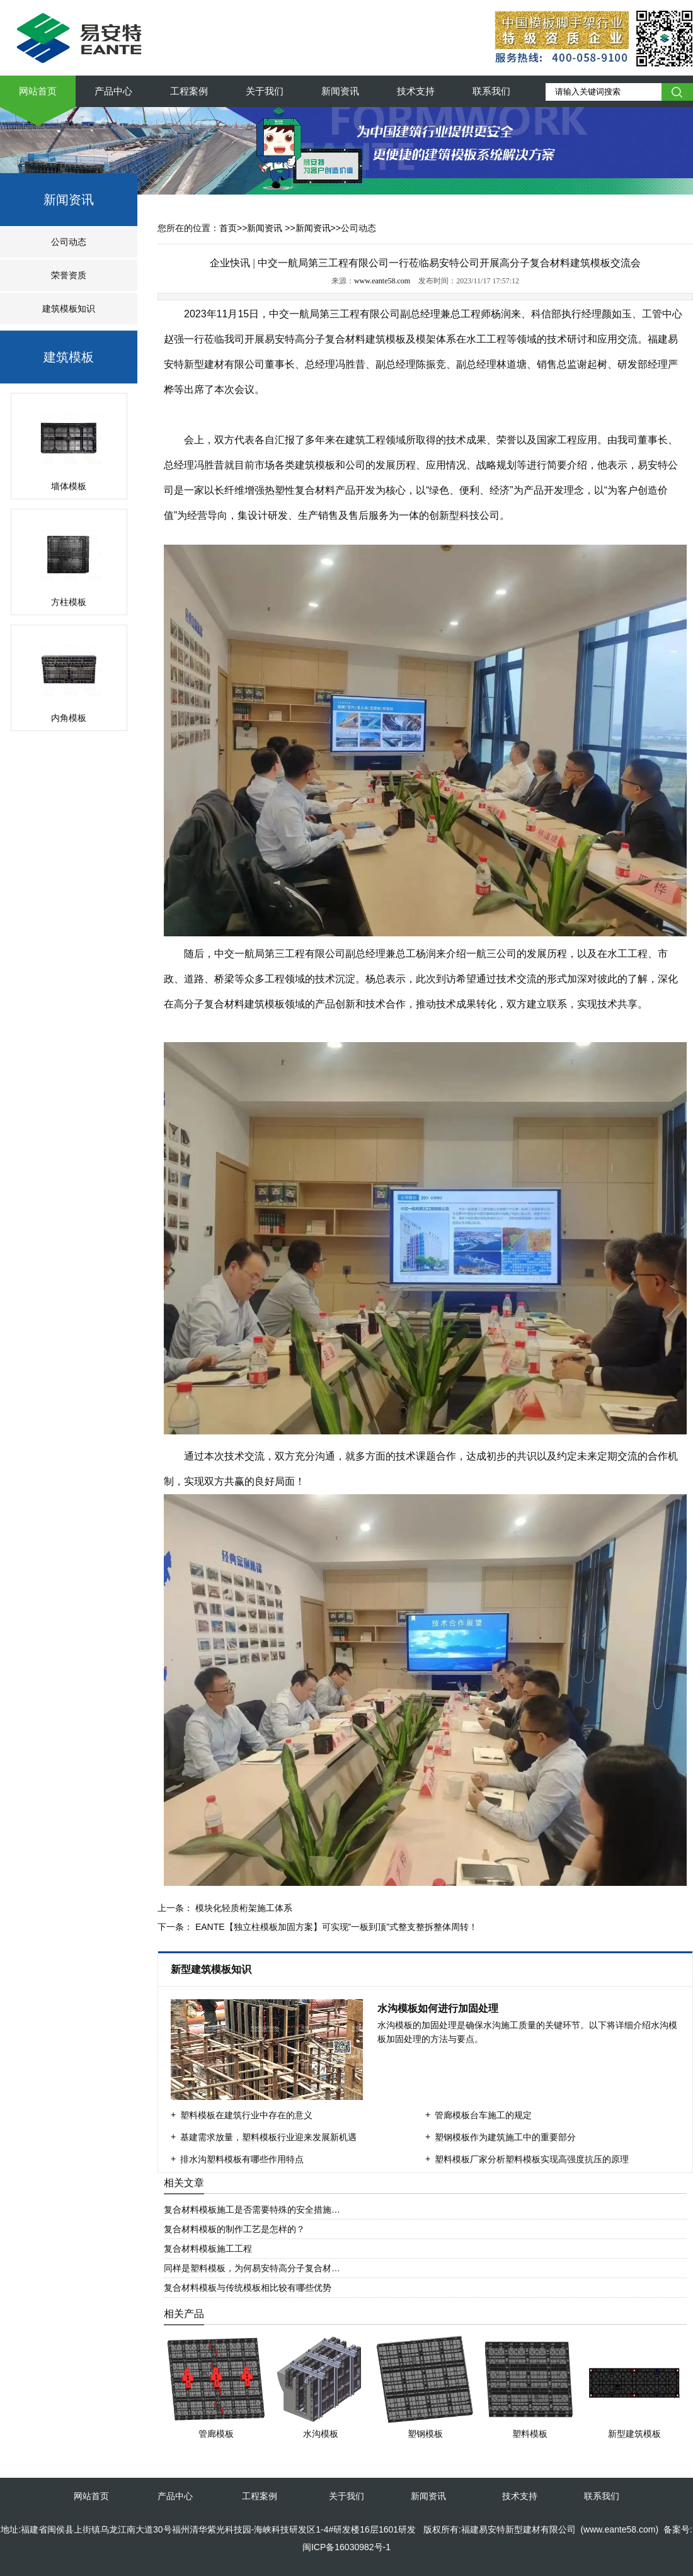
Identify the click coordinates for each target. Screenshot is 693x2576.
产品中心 (113, 91)
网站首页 (38, 91)
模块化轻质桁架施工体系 (242, 1908)
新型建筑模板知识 (212, 1969)
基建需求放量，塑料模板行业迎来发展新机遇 (268, 2137)
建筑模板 (68, 357)
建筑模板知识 (68, 309)
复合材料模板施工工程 (208, 2249)
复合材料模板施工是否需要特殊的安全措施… (252, 2209)
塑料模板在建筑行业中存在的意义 (246, 2115)
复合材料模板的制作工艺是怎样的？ (234, 2229)
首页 (228, 228)
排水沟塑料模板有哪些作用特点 (242, 2159)
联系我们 (491, 91)
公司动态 (68, 242)
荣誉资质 (68, 275)
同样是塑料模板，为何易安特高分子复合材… (252, 2268)
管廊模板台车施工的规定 (483, 2115)
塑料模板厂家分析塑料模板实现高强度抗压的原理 (532, 2159)
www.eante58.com (382, 280)
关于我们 (265, 91)
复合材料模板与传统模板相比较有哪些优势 (247, 2288)
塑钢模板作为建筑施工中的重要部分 (505, 2137)
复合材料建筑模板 (365, 339)
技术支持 (416, 91)
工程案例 (189, 91)
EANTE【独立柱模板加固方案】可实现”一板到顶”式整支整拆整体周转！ (335, 1927)
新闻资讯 (340, 91)
